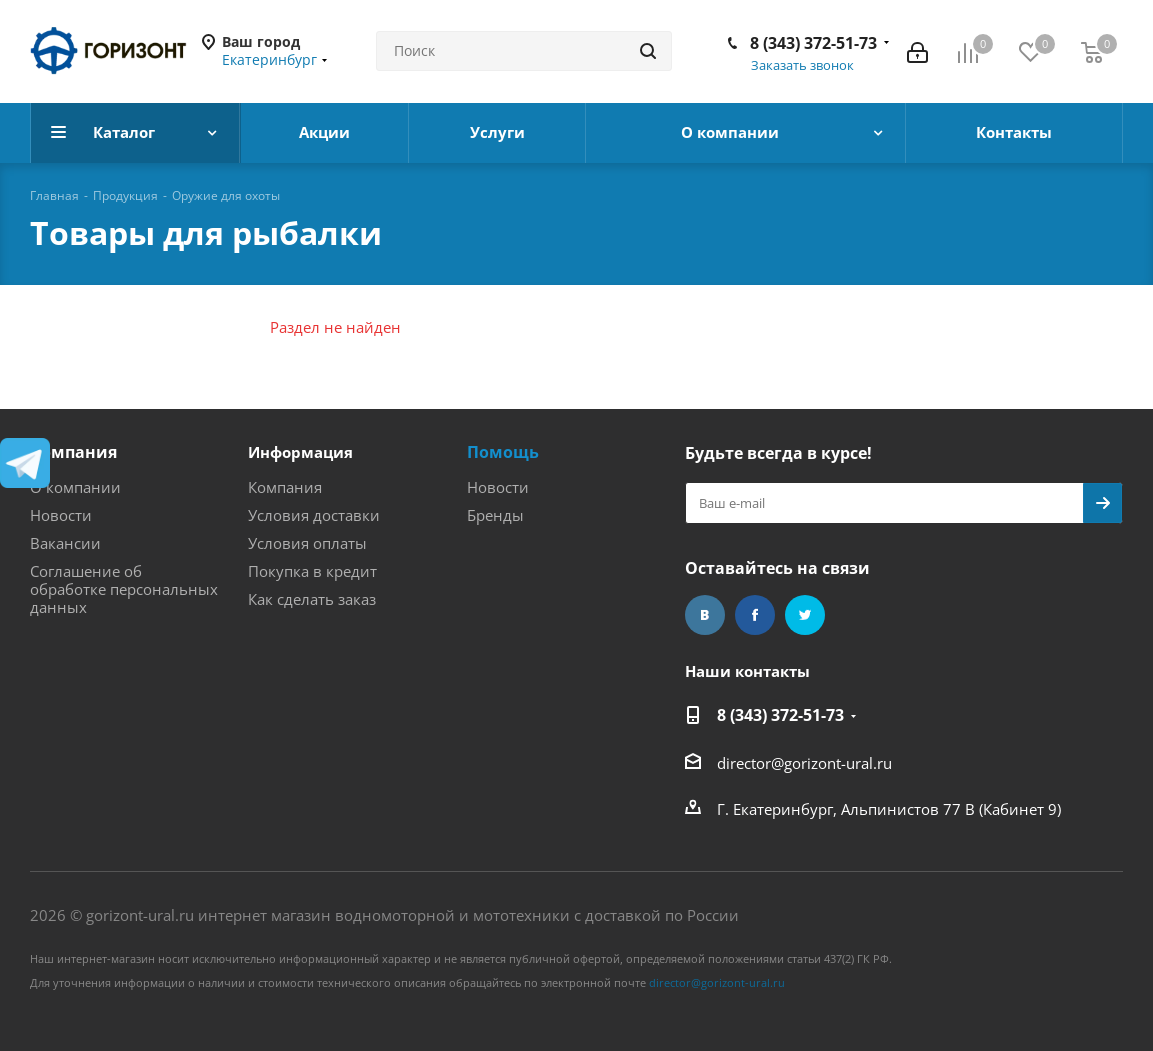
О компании (75, 487)
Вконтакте (705, 615)
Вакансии (65, 543)
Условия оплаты (307, 543)
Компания (73, 452)
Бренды (495, 515)
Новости (61, 515)
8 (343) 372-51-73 (813, 43)
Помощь (503, 452)
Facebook (755, 615)
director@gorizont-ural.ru (804, 763)
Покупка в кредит (312, 571)
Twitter (805, 615)
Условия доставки (314, 515)
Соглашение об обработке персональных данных (124, 589)
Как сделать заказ (312, 599)
